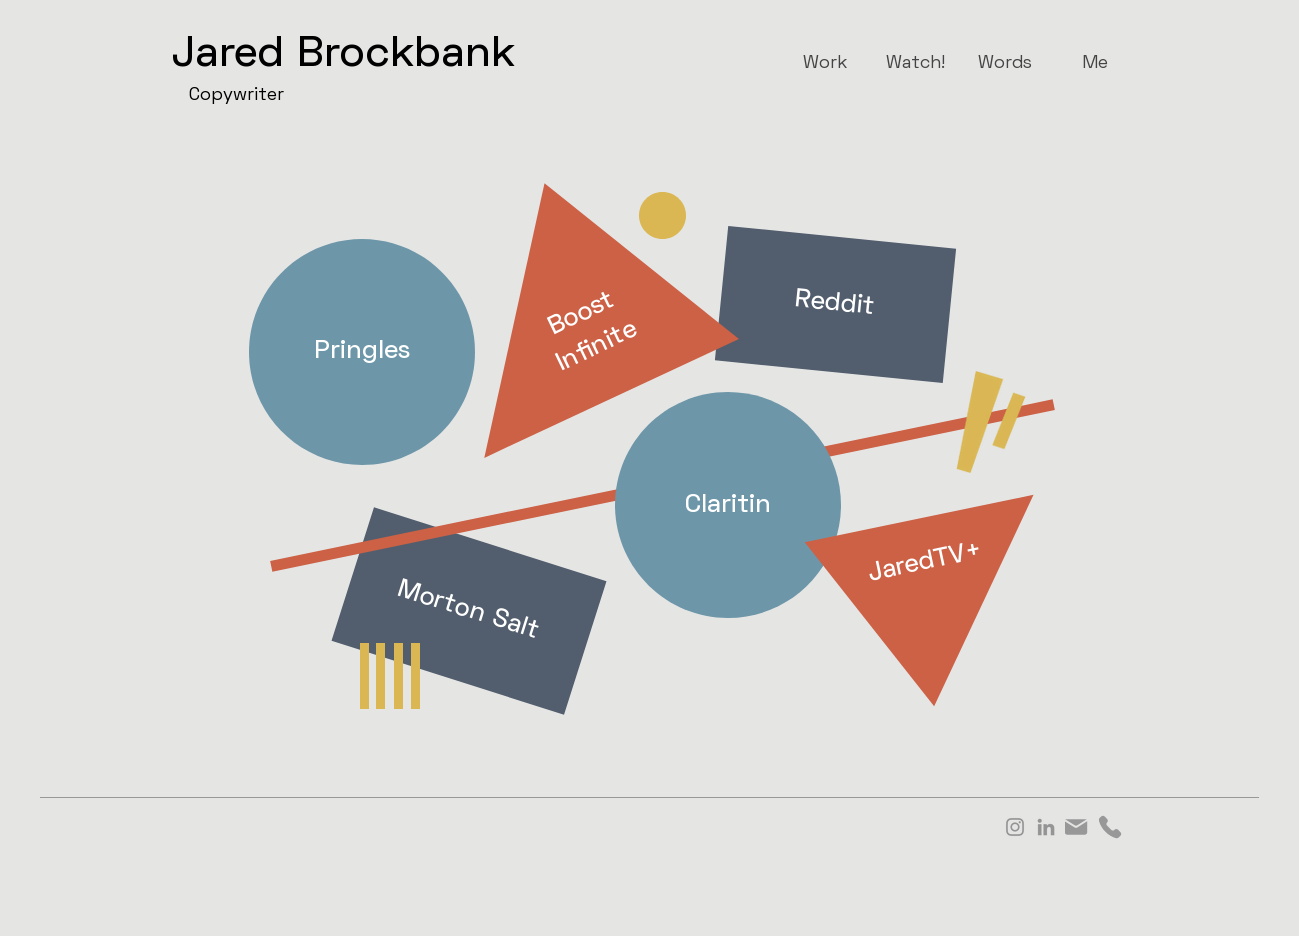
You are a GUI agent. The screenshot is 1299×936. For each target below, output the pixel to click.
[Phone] (1110, 827)
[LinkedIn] (1046, 827)
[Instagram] (1015, 827)
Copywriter (236, 95)
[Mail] (1076, 827)
